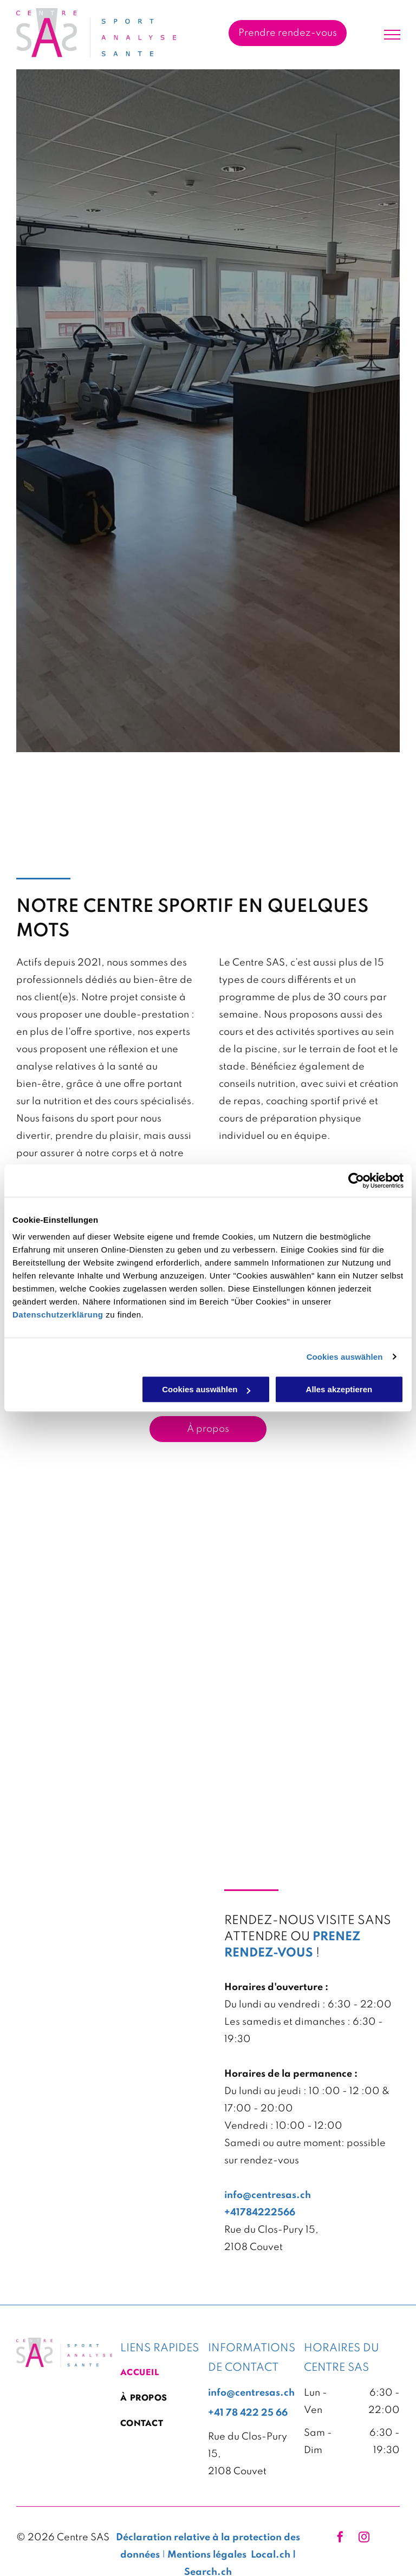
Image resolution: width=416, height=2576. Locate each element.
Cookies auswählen (345, 1356)
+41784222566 (259, 2213)
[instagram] (364, 2538)
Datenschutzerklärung (57, 1314)
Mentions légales (206, 2555)
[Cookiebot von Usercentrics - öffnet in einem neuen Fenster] (356, 1180)
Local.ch (270, 2555)
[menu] (392, 35)
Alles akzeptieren (339, 1389)
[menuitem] (160, 2376)
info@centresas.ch (267, 2195)
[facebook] (340, 2538)
